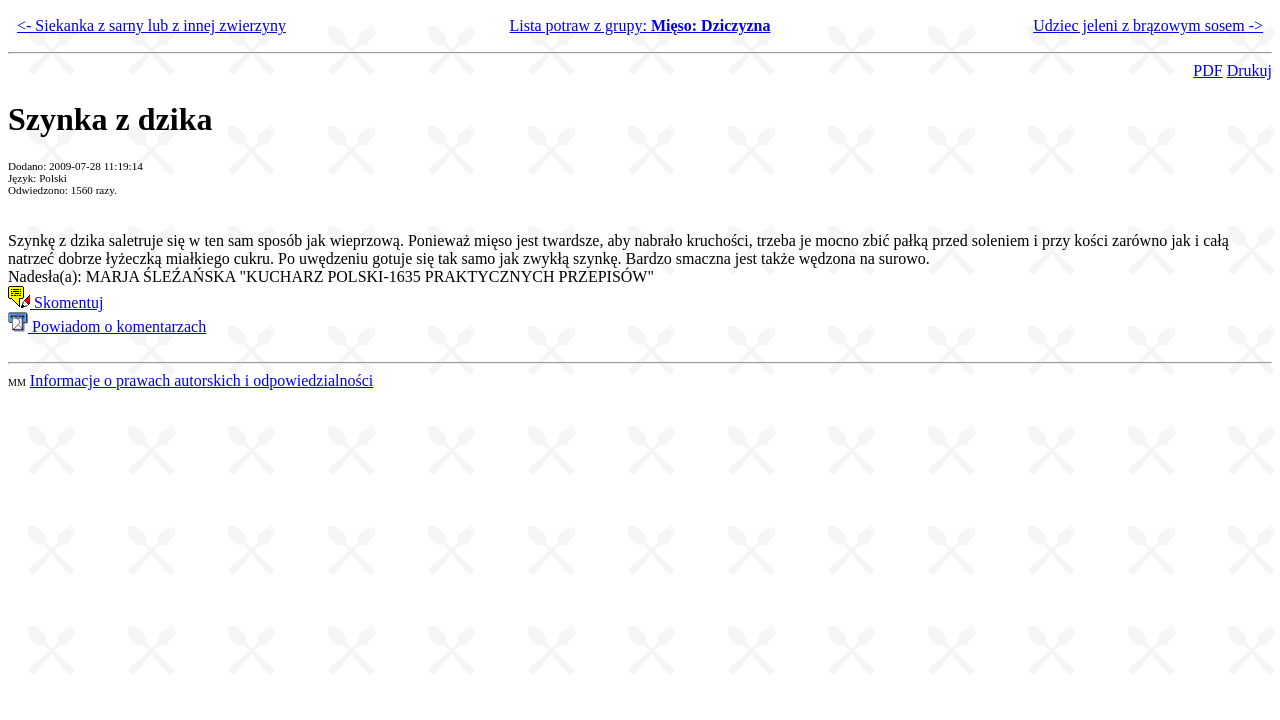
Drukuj (1249, 70)
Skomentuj (55, 302)
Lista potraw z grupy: (640, 25)
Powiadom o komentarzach (107, 326)
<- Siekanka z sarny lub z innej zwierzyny (151, 25)
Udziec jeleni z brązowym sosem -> (1148, 25)
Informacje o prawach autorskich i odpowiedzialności (201, 380)
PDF (1207, 70)
